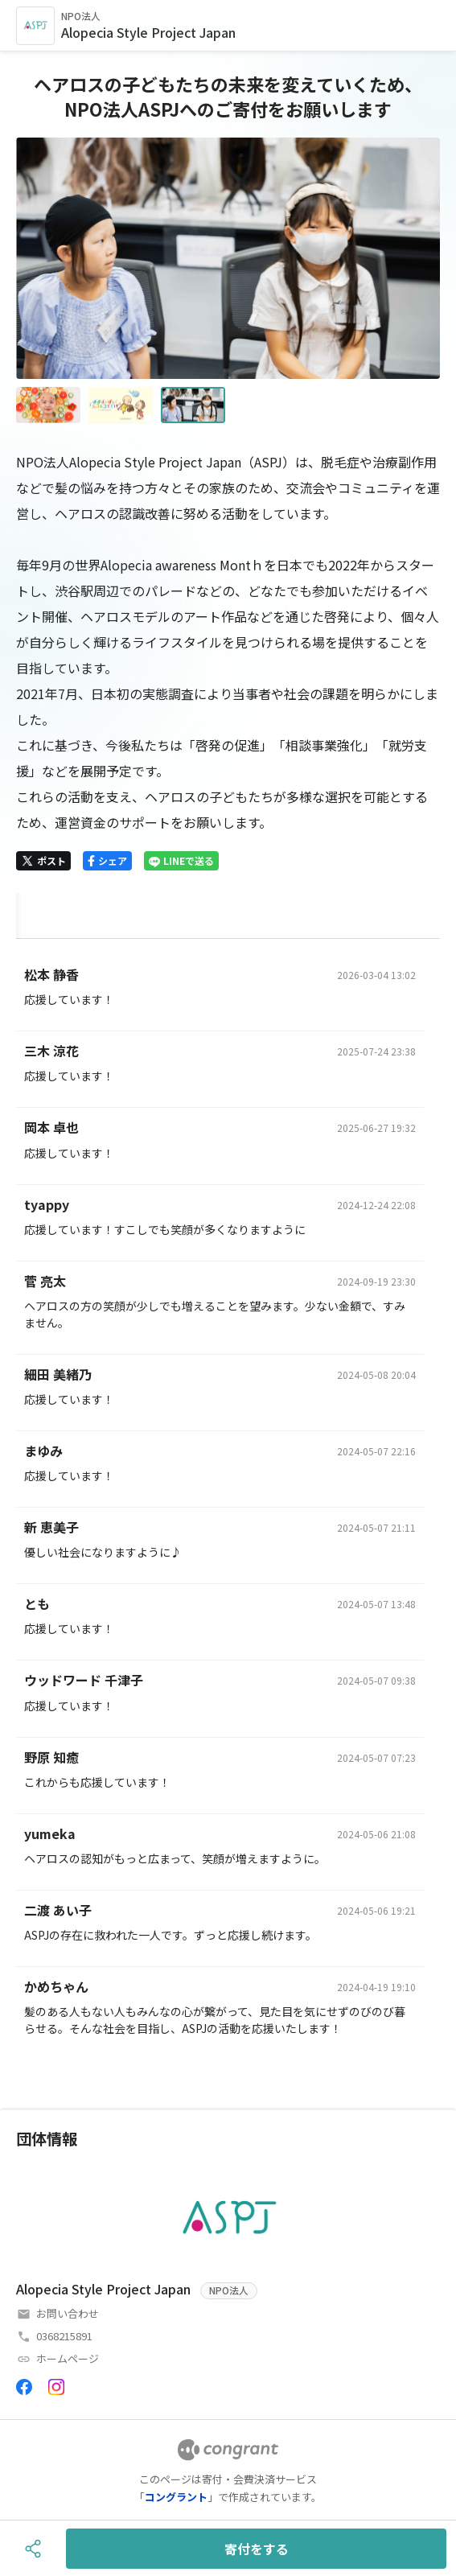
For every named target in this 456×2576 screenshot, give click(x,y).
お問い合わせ (67, 2313)
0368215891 (64, 2336)
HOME (34, 912)
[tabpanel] (228, 1507)
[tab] (34, 913)
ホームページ (67, 2358)
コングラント (176, 2496)
